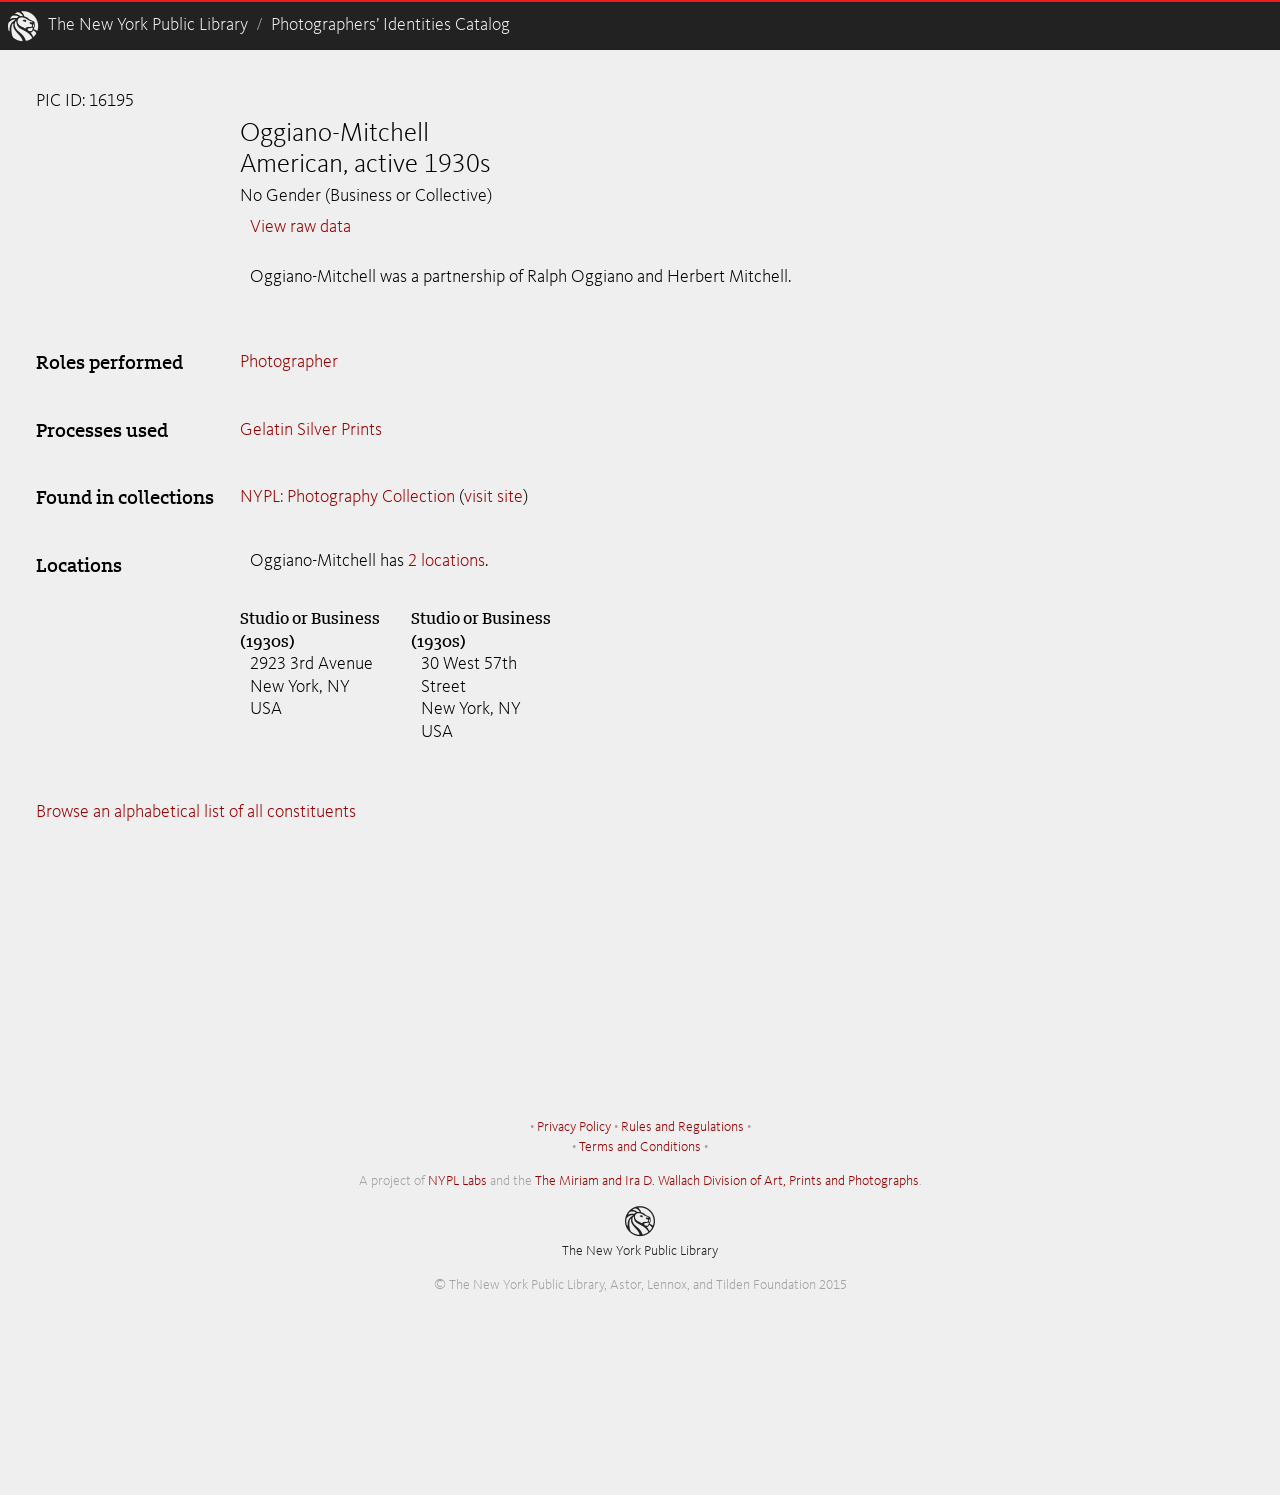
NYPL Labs (457, 1181)
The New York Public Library (148, 25)
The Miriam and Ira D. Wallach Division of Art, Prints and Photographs (727, 1181)
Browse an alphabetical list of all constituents (196, 812)
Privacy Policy (574, 1127)
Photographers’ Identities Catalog (390, 25)
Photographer (289, 362)
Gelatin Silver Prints (311, 430)
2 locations (446, 561)
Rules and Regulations (682, 1127)
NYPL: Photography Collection (347, 497)
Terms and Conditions (640, 1147)
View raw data (300, 227)
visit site (493, 497)
